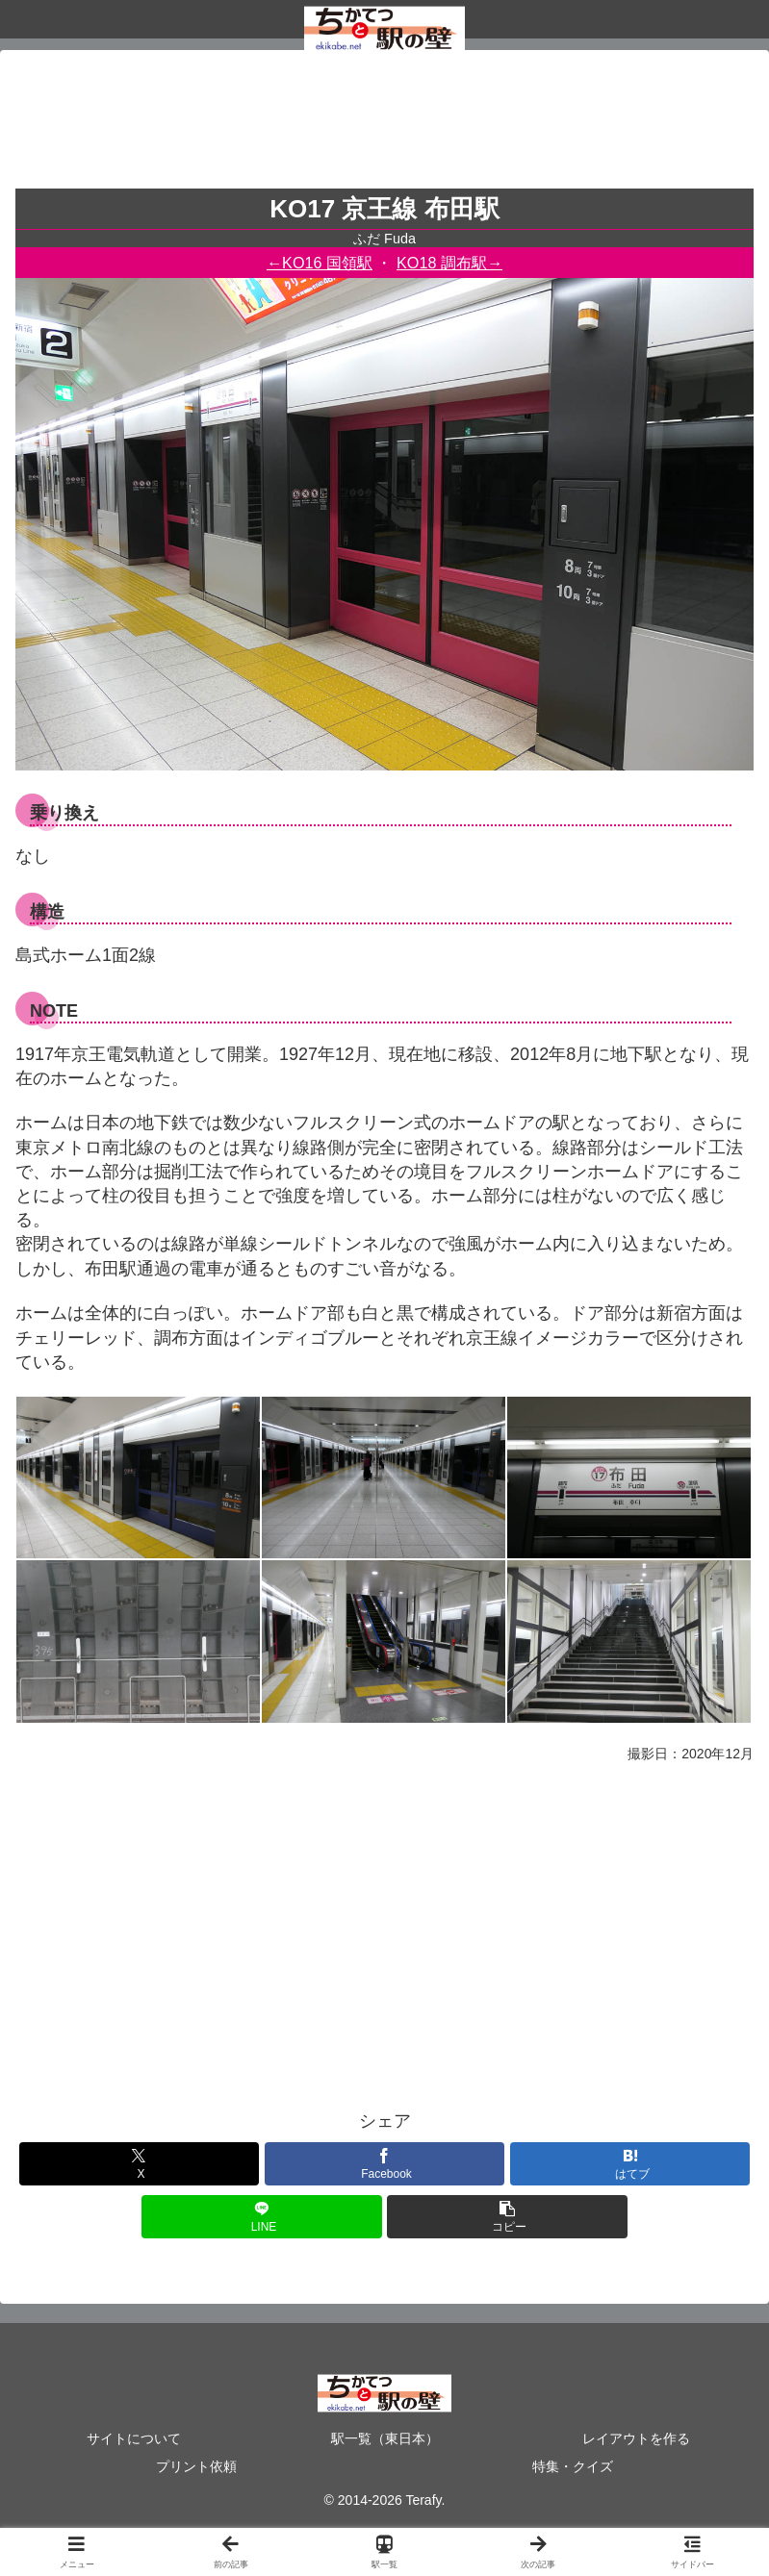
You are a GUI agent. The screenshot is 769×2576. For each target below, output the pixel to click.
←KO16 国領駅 (319, 262)
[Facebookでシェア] (384, 2163)
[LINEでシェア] (261, 2216)
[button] (507, 2216)
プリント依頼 (196, 2466)
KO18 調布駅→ (449, 262)
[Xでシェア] (139, 2163)
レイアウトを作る (636, 2438)
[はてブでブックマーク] (630, 2163)
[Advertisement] (384, 124)
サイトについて (134, 2438)
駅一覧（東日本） (385, 2438)
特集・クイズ (572, 2466)
